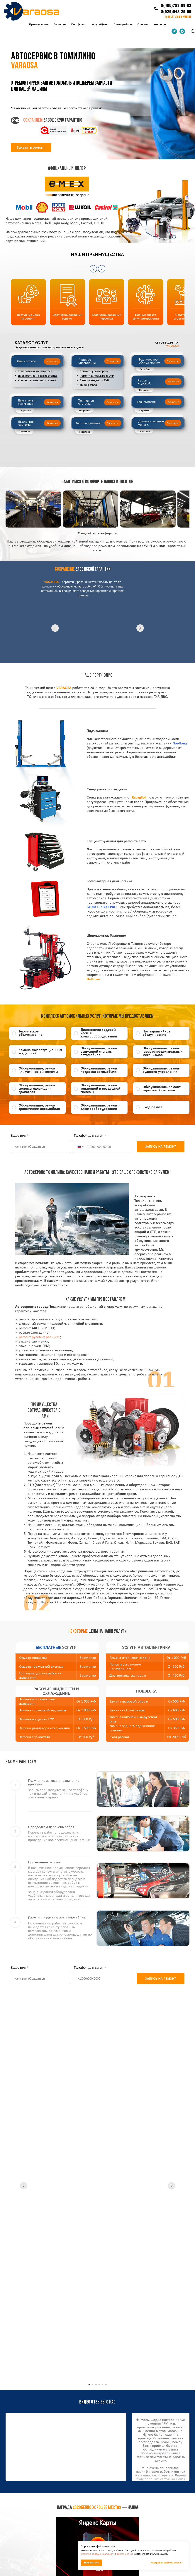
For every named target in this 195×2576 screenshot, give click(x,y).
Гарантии (60, 24)
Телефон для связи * (90, 1135)
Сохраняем (33, 120)
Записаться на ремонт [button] (178, 17)
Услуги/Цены (100, 24)
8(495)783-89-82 (176, 5)
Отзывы (143, 24)
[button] (193, 31)
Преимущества (38, 24)
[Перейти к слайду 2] (92, 2384)
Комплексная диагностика (35, 371)
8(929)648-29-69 (176, 11)
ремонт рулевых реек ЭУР (39, 1337)
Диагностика (26, 361)
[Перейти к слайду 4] (99, 2384)
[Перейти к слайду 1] (89, 2384)
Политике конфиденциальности (97, 2554)
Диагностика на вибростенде (37, 375)
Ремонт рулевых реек (94, 371)
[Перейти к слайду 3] (96, 2384)
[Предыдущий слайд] (93, 268)
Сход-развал (88, 385)
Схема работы (123, 24)
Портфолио (78, 24)
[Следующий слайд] (101, 268)
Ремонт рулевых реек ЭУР (97, 375)
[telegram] (174, 31)
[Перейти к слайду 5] (102, 2384)
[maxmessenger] (182, 31)
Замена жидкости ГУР (94, 380)
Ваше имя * (19, 1135)
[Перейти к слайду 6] (106, 2384)
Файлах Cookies (124, 2554)
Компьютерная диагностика (37, 380)
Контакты (160, 24)
